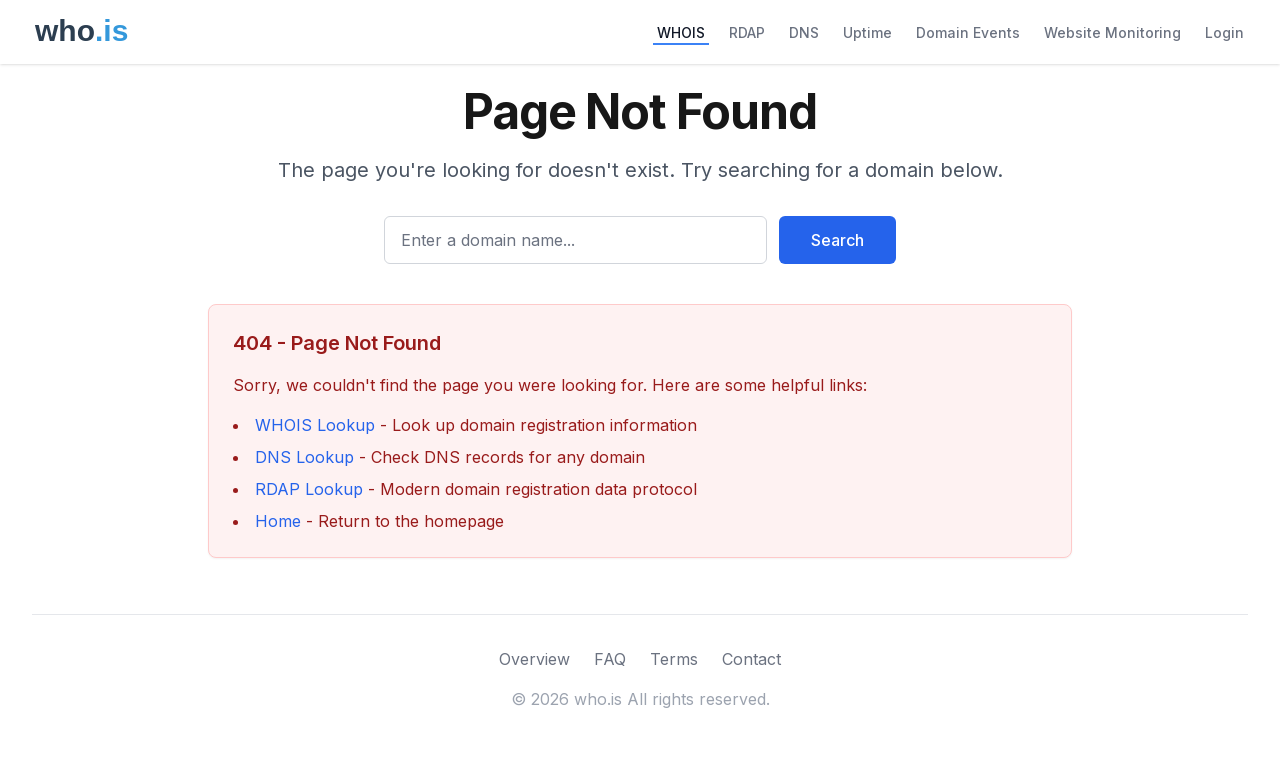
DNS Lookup (304, 457)
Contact (751, 659)
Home (278, 521)
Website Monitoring (1112, 32)
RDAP (747, 32)
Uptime (867, 32)
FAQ (610, 659)
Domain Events (968, 32)
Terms (674, 659)
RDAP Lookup (309, 489)
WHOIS (681, 32)
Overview (534, 659)
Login (1224, 32)
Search (837, 240)
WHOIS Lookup (315, 425)
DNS (804, 32)
